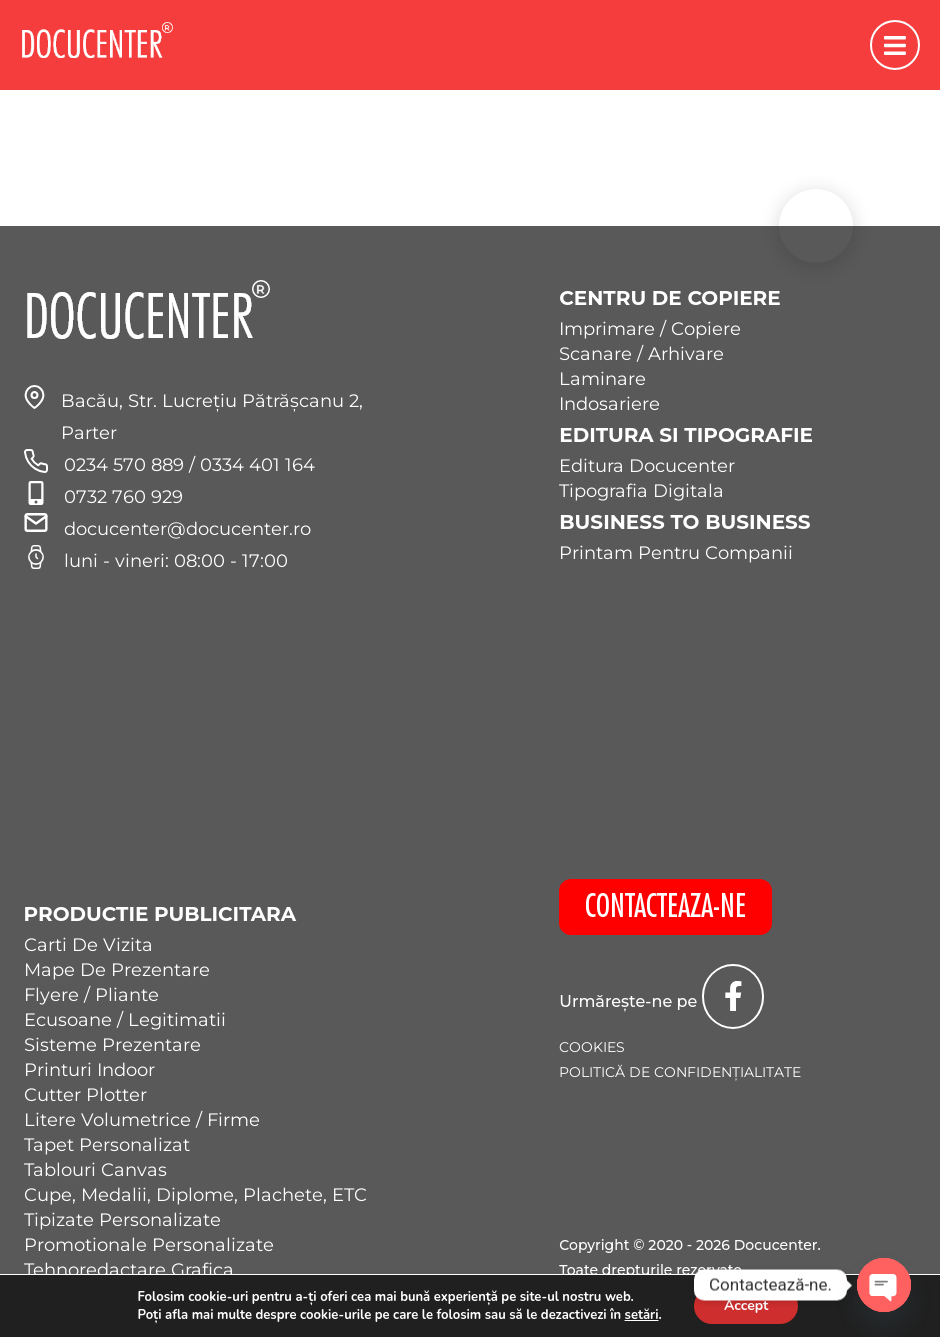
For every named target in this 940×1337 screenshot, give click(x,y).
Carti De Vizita (88, 945)
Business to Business (684, 522)
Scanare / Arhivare (641, 354)
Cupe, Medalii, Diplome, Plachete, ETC (195, 1195)
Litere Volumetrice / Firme (142, 1120)
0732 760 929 (123, 497)
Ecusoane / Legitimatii (125, 1020)
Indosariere (609, 404)
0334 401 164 (257, 465)
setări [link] (642, 1315)
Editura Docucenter (647, 466)
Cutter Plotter (85, 1095)
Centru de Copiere (669, 298)
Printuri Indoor (89, 1070)
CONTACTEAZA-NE (665, 907)
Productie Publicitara (160, 914)
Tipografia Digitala (641, 491)
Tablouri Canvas (95, 1170)
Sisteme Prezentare (112, 1045)
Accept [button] (746, 1305)
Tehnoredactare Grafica (129, 1270)
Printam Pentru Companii (676, 553)
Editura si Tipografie (686, 435)
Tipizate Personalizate (122, 1220)
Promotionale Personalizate (149, 1245)
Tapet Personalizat (107, 1145)
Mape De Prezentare (117, 970)
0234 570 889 (126, 465)
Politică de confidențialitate (680, 1072)
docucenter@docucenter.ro (187, 529)
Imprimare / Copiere (650, 329)
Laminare (602, 379)
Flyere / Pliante (91, 995)
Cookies (592, 1047)
